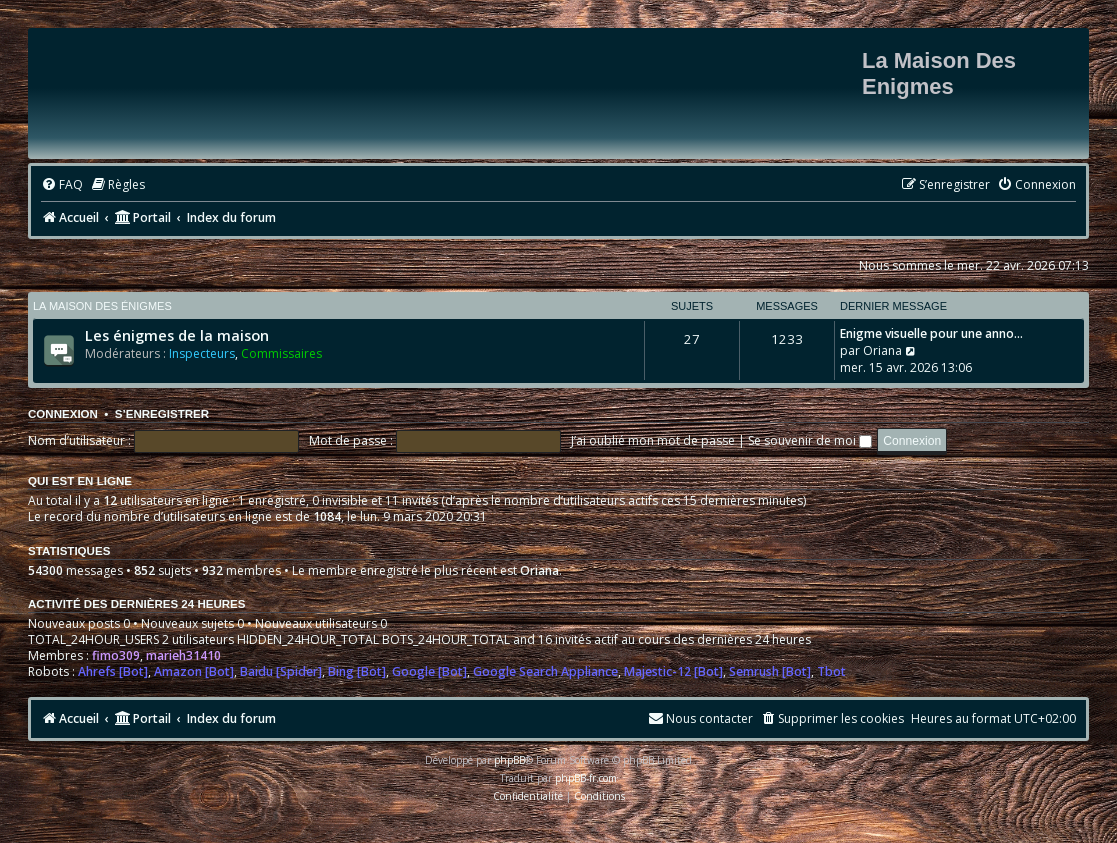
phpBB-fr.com (586, 778)
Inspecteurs (202, 353)
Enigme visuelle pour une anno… (931, 333)
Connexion (63, 414)
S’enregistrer (162, 414)
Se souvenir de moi (810, 440)
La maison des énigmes (102, 306)
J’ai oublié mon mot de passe (653, 440)
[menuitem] (62, 185)
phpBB (509, 760)
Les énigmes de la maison (177, 335)
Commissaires (281, 353)
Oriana (882, 350)
